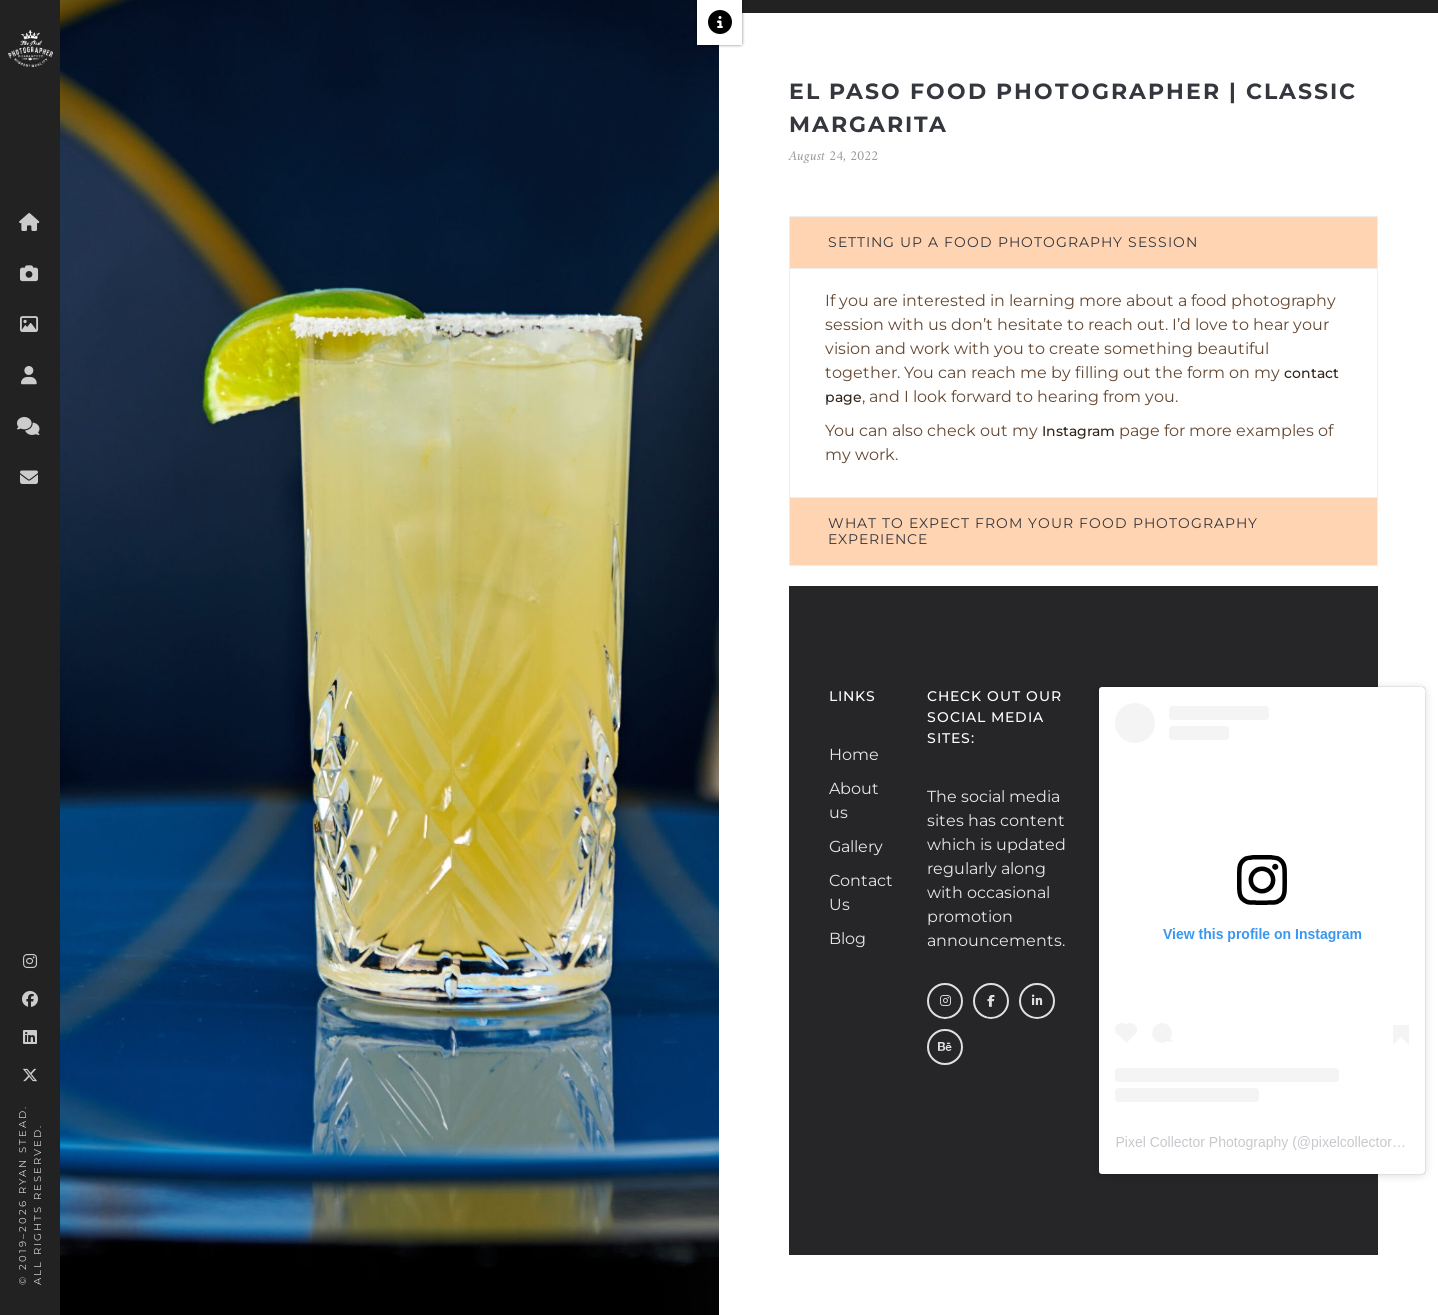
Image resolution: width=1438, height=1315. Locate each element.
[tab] (1083, 242)
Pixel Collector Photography (1201, 1142)
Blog (847, 938)
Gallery (850, 846)
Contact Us (850, 892)
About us (850, 800)
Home (850, 754)
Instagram (1078, 431)
